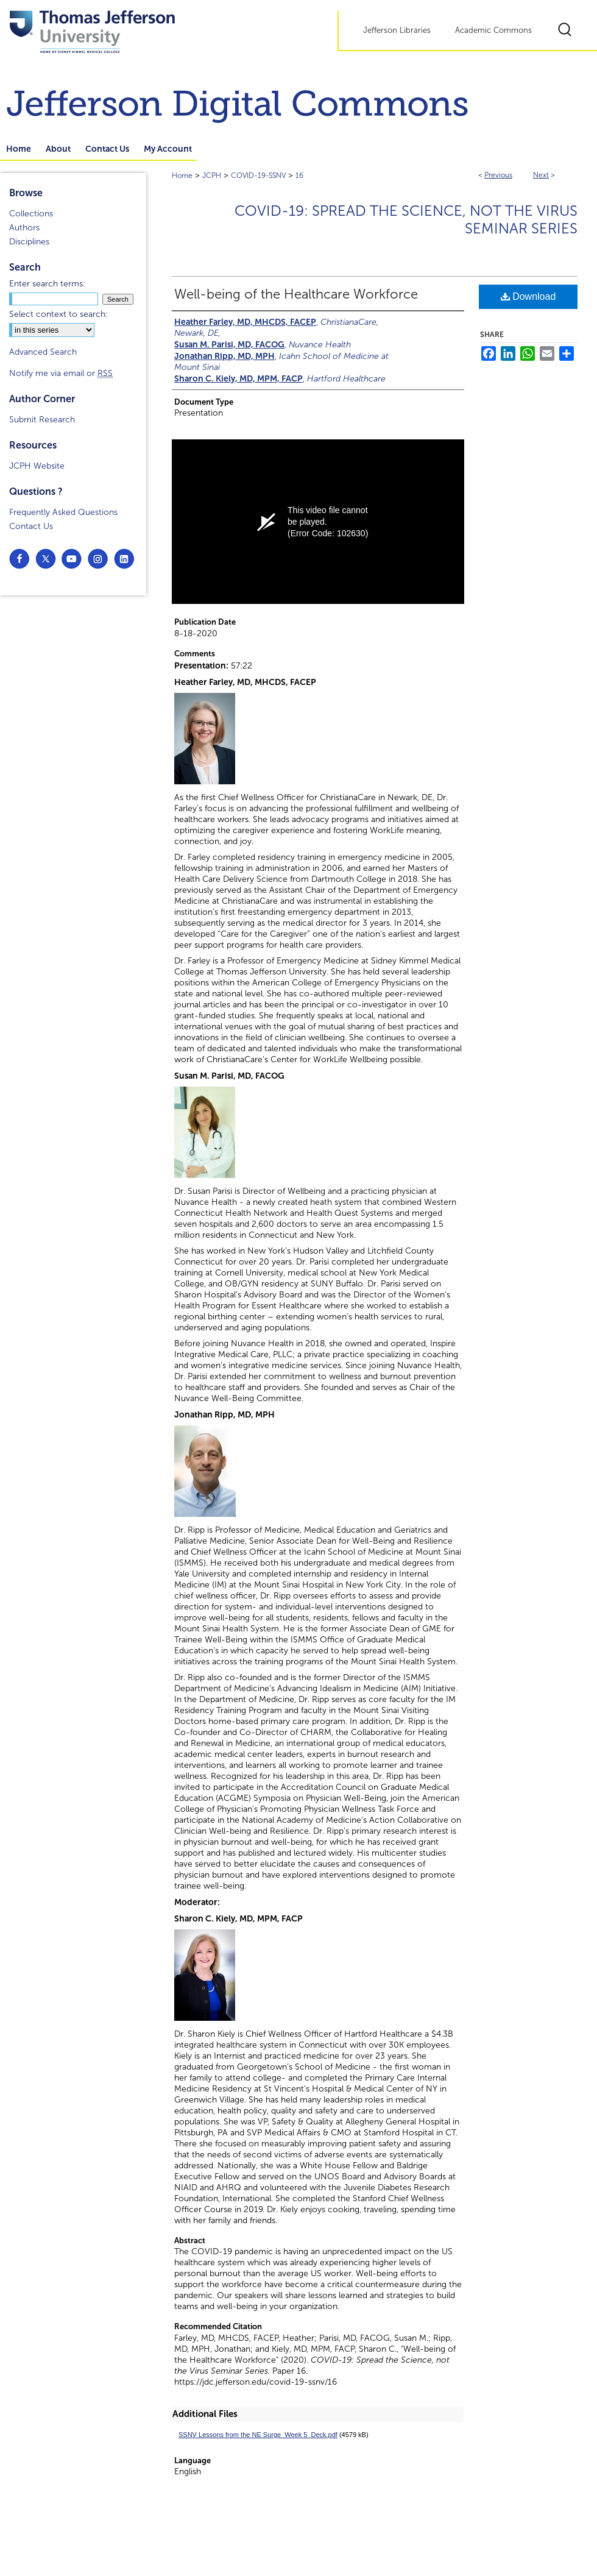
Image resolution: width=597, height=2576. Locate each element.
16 (299, 175)
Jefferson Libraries (397, 30)
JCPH (211, 175)
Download (528, 296)
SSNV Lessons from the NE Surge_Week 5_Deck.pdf (257, 2434)
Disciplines (29, 241)
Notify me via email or (61, 373)
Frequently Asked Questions (63, 512)
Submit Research (42, 419)
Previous (498, 175)
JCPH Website (37, 465)
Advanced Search (43, 352)
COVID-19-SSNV (258, 175)
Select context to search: (58, 314)
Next (541, 175)
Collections (31, 213)
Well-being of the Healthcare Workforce (296, 294)
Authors (24, 227)
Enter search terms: (47, 283)
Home (182, 175)
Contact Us (31, 526)
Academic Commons (493, 30)
